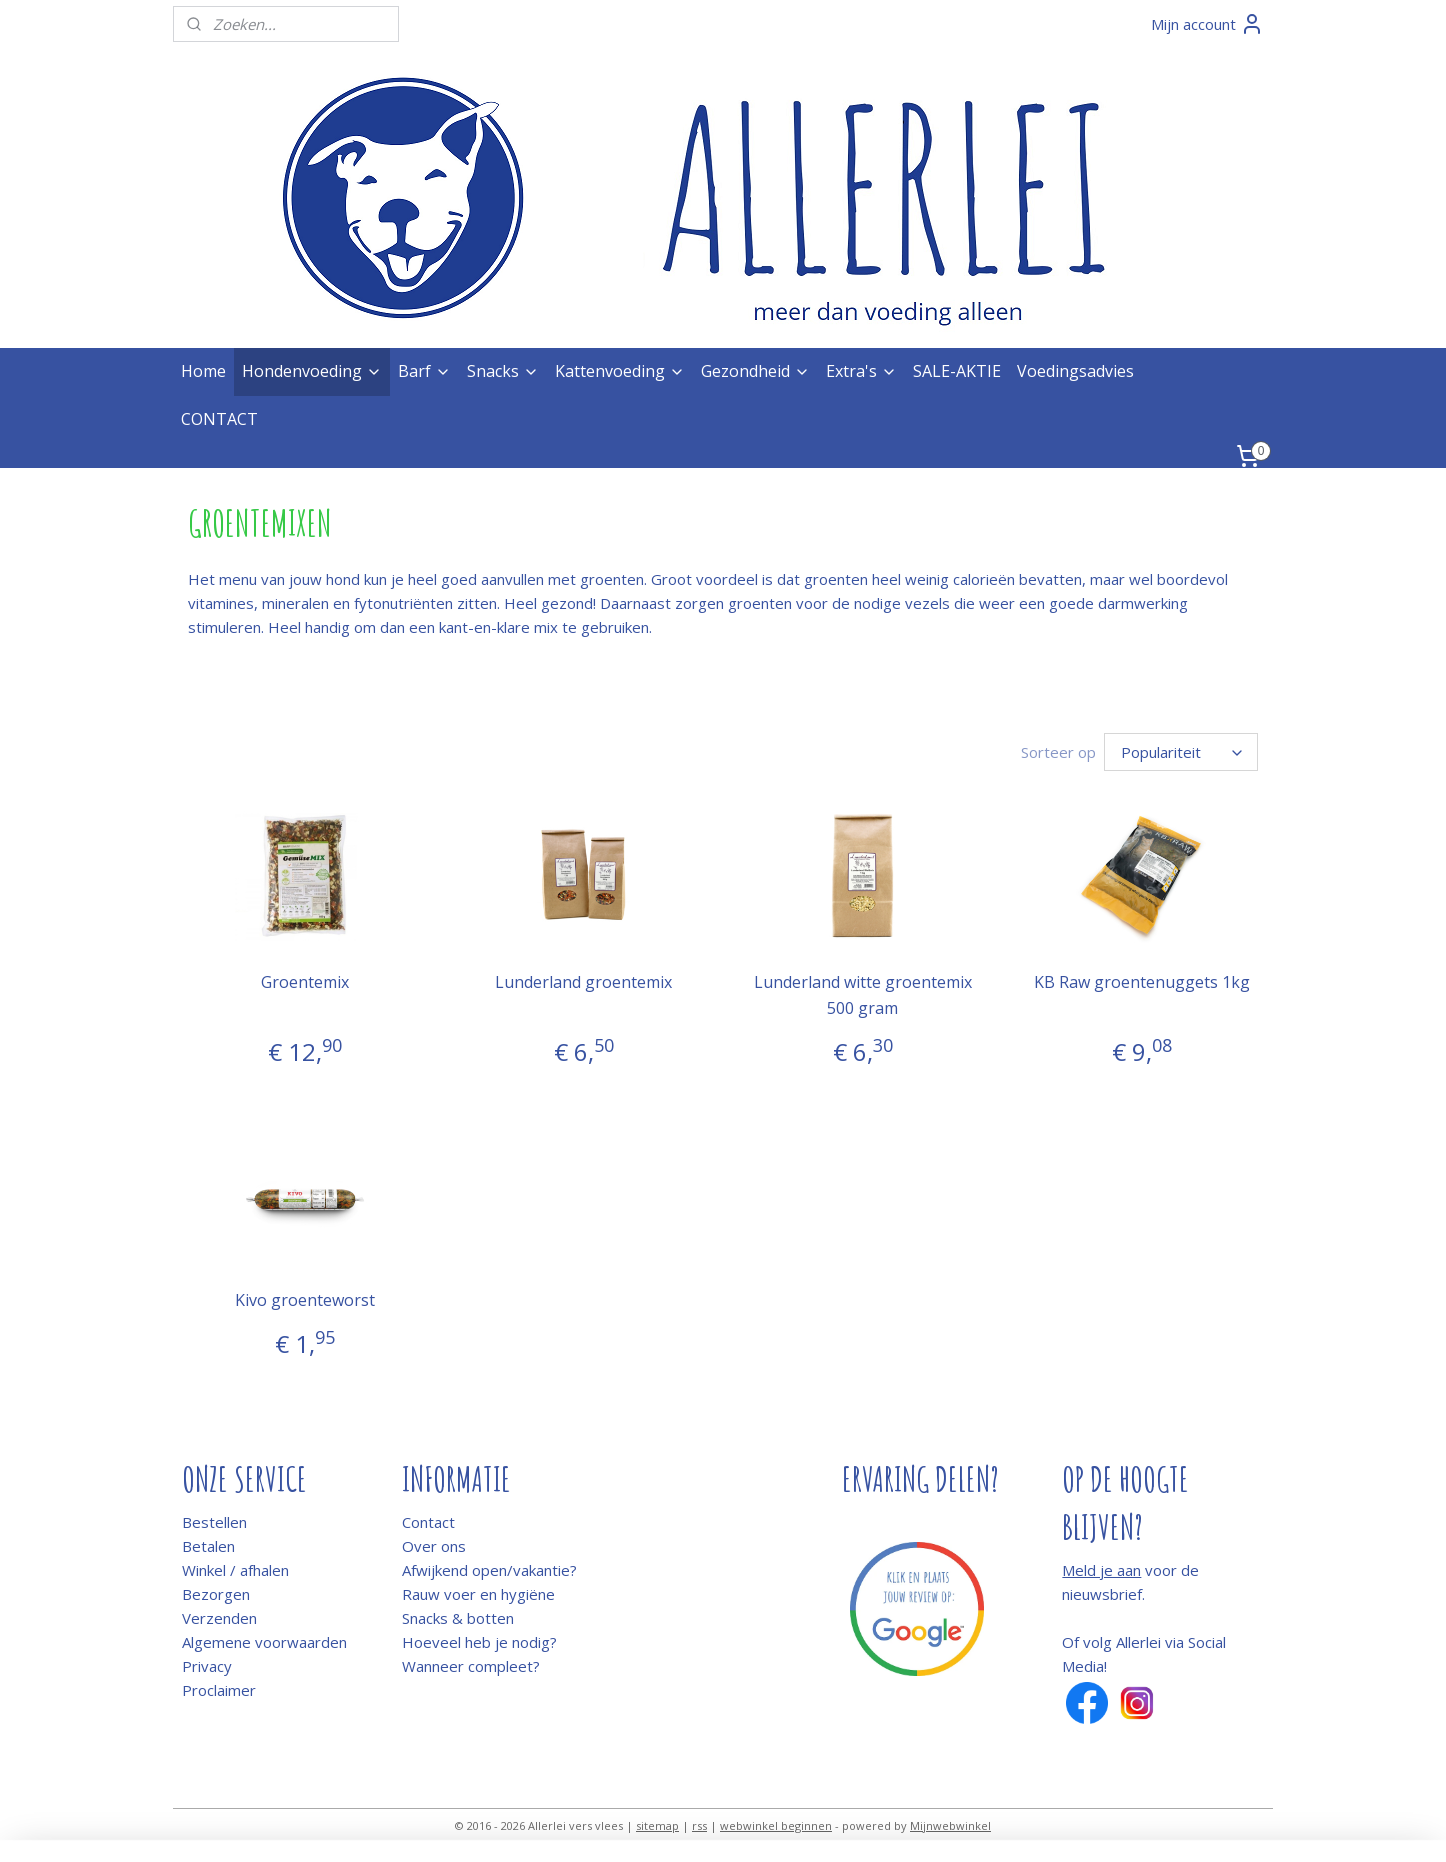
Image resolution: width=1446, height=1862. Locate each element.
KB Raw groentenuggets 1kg (1142, 982)
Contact (428, 1522)
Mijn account (1207, 24)
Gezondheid (755, 371)
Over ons (434, 1546)
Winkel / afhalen (235, 1570)
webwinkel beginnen (776, 1825)
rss (699, 1825)
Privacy (207, 1666)
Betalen (208, 1546)
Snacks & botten (458, 1618)
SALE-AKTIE (957, 371)
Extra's (861, 371)
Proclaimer (219, 1690)
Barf (424, 371)
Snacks (503, 371)
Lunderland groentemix (583, 982)
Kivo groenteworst (304, 1300)
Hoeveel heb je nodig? (479, 1642)
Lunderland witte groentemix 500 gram (862, 995)
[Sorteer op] (1181, 752)
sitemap (657, 1825)
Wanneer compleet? (471, 1666)
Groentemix (304, 982)
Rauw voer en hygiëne (478, 1594)
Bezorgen (216, 1594)
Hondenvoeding (312, 371)
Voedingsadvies (1075, 371)
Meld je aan (1101, 1570)
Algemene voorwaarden (264, 1642)
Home (203, 371)
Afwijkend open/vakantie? (489, 1570)
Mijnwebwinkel (950, 1825)
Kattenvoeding (620, 371)
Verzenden (219, 1618)
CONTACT (219, 419)
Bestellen (214, 1522)
